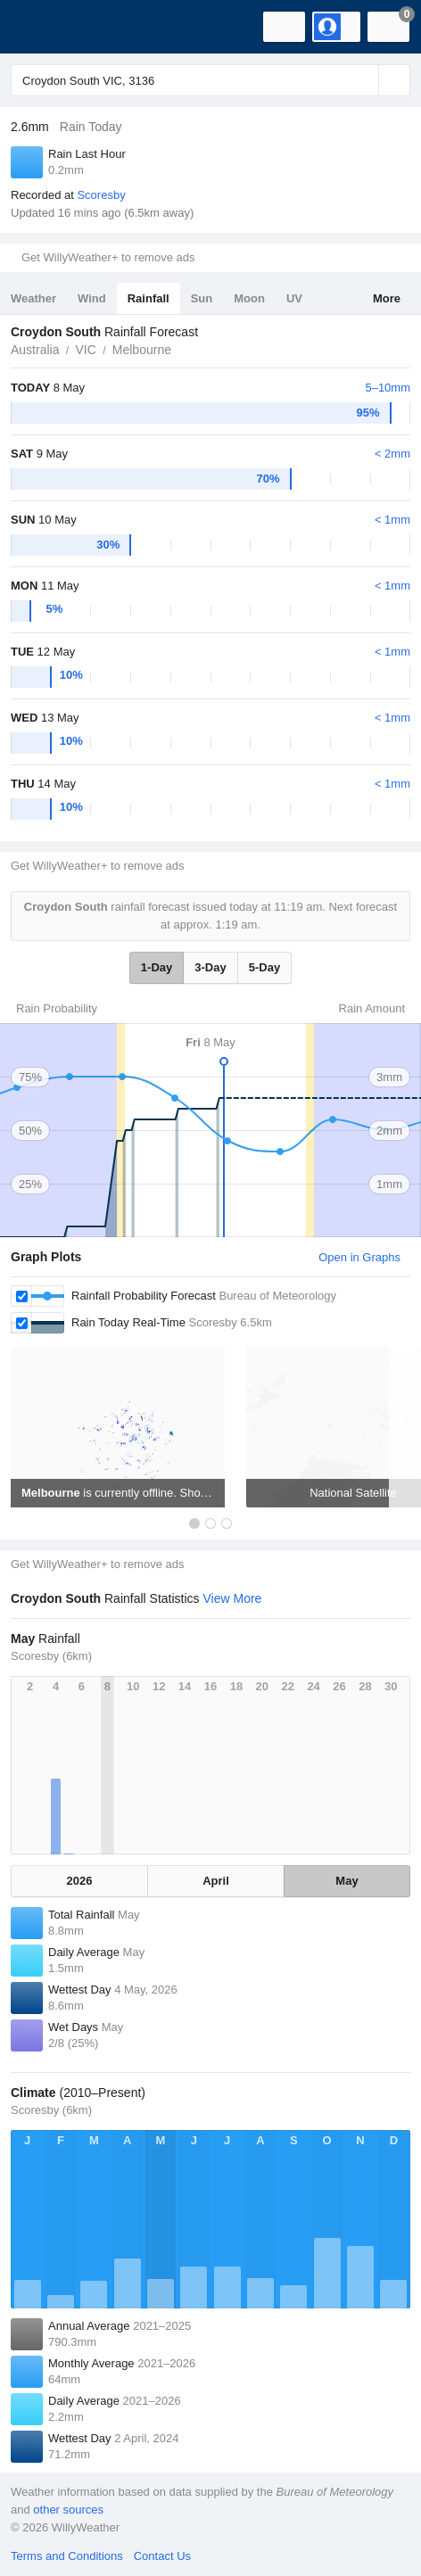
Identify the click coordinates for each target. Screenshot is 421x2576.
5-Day (264, 967)
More (386, 298)
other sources (68, 2509)
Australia (35, 350)
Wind (92, 298)
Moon (249, 298)
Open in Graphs (359, 1257)
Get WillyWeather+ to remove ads (107, 257)
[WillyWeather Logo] (40, 26)
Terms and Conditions (67, 2556)
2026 (80, 1880)
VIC (85, 350)
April (215, 1880)
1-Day (156, 967)
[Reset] (363, 80)
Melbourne (141, 350)
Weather (33, 298)
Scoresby (101, 195)
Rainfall (148, 298)
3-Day (210, 967)
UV (294, 298)
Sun (202, 298)
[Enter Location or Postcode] (210, 80)
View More (231, 1598)
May (346, 1880)
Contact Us (162, 2556)
